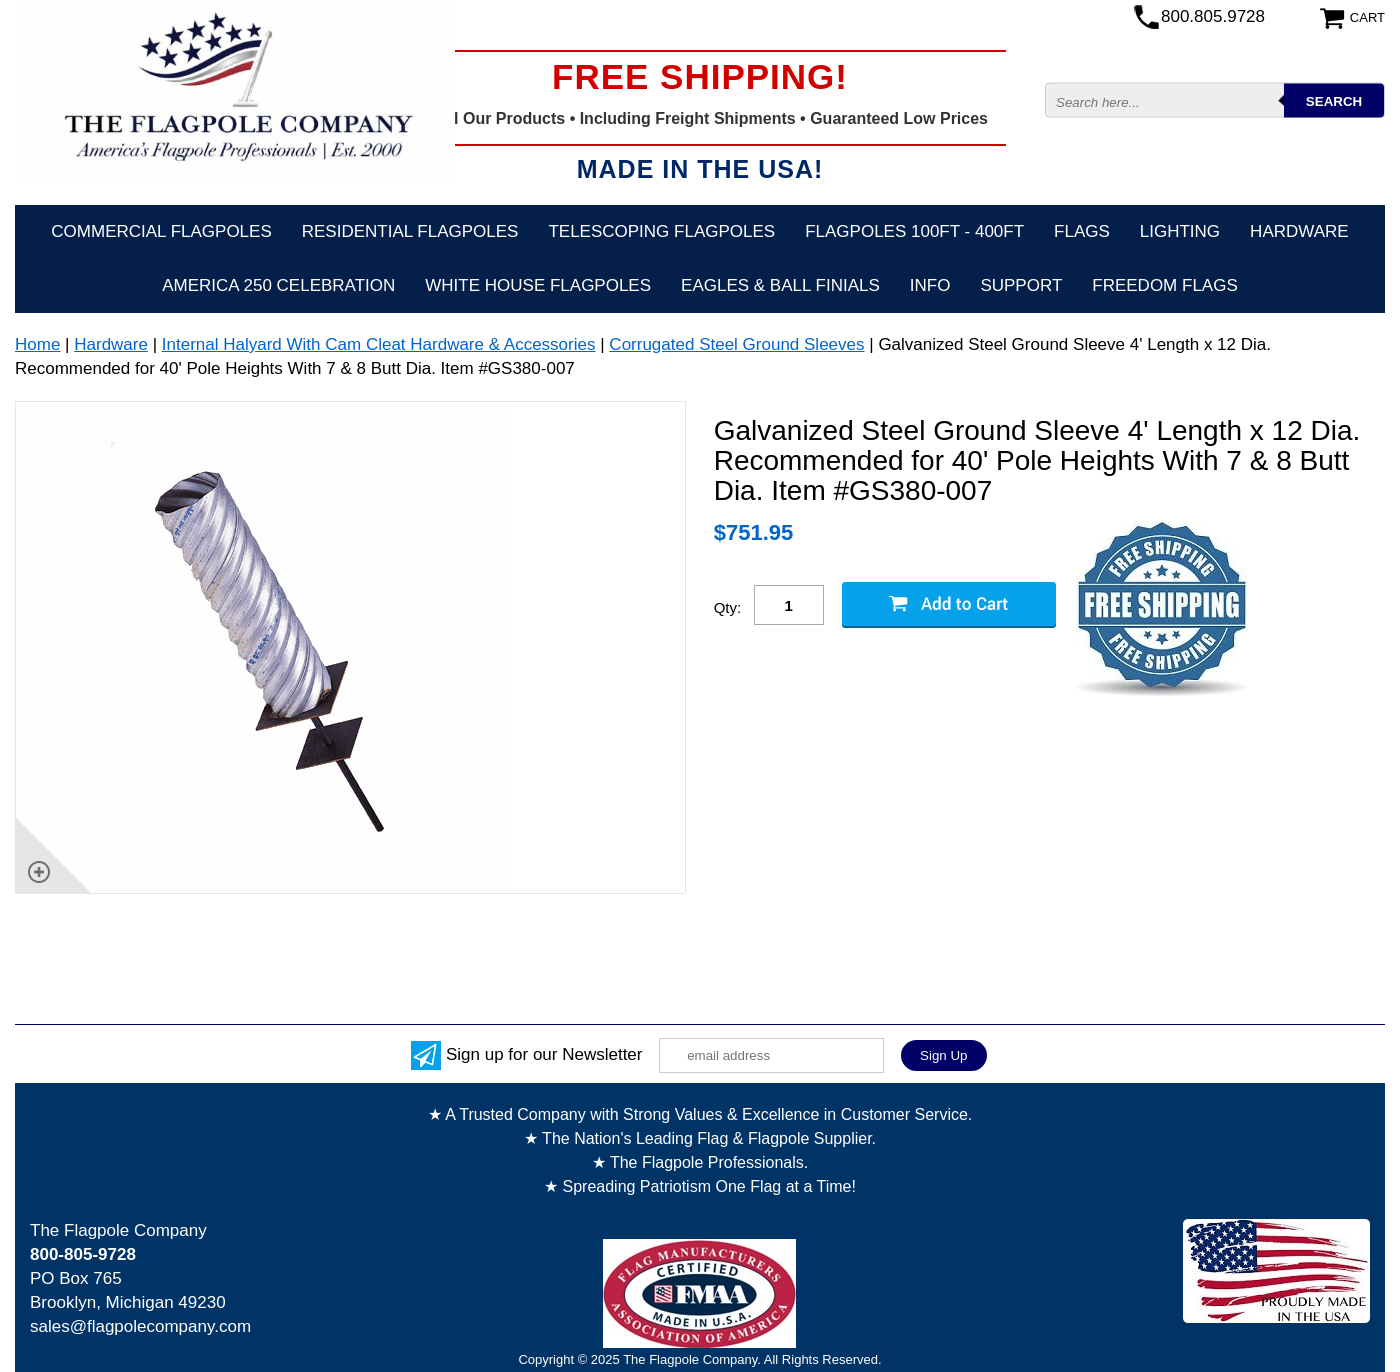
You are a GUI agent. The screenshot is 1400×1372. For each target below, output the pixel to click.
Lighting (1180, 231)
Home (37, 344)
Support (1021, 285)
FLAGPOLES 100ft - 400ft (914, 231)
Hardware (1299, 231)
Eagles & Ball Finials (780, 285)
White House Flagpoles (538, 285)
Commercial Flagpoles (161, 231)
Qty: (728, 607)
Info (930, 285)
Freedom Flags (1164, 285)
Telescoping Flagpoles (661, 231)
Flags (1082, 231)
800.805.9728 (1213, 16)
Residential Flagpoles (410, 231)
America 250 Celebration (278, 285)
